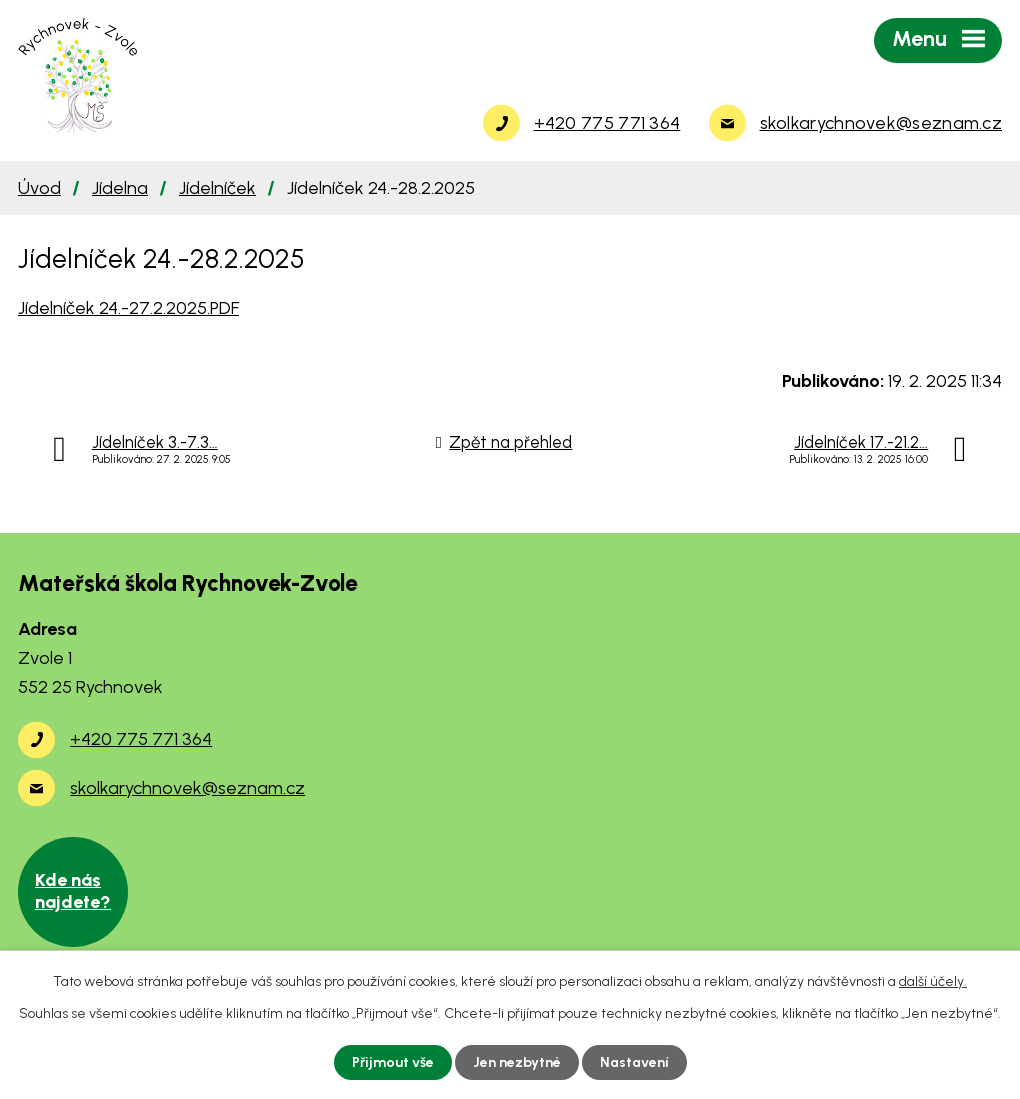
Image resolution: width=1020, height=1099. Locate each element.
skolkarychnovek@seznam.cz (187, 788)
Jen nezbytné (517, 1062)
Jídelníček (217, 188)
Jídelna (120, 188)
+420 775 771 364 (141, 739)
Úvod (39, 188)
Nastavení (634, 1062)
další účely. (933, 981)
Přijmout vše (393, 1062)
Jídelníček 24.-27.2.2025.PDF (128, 308)
